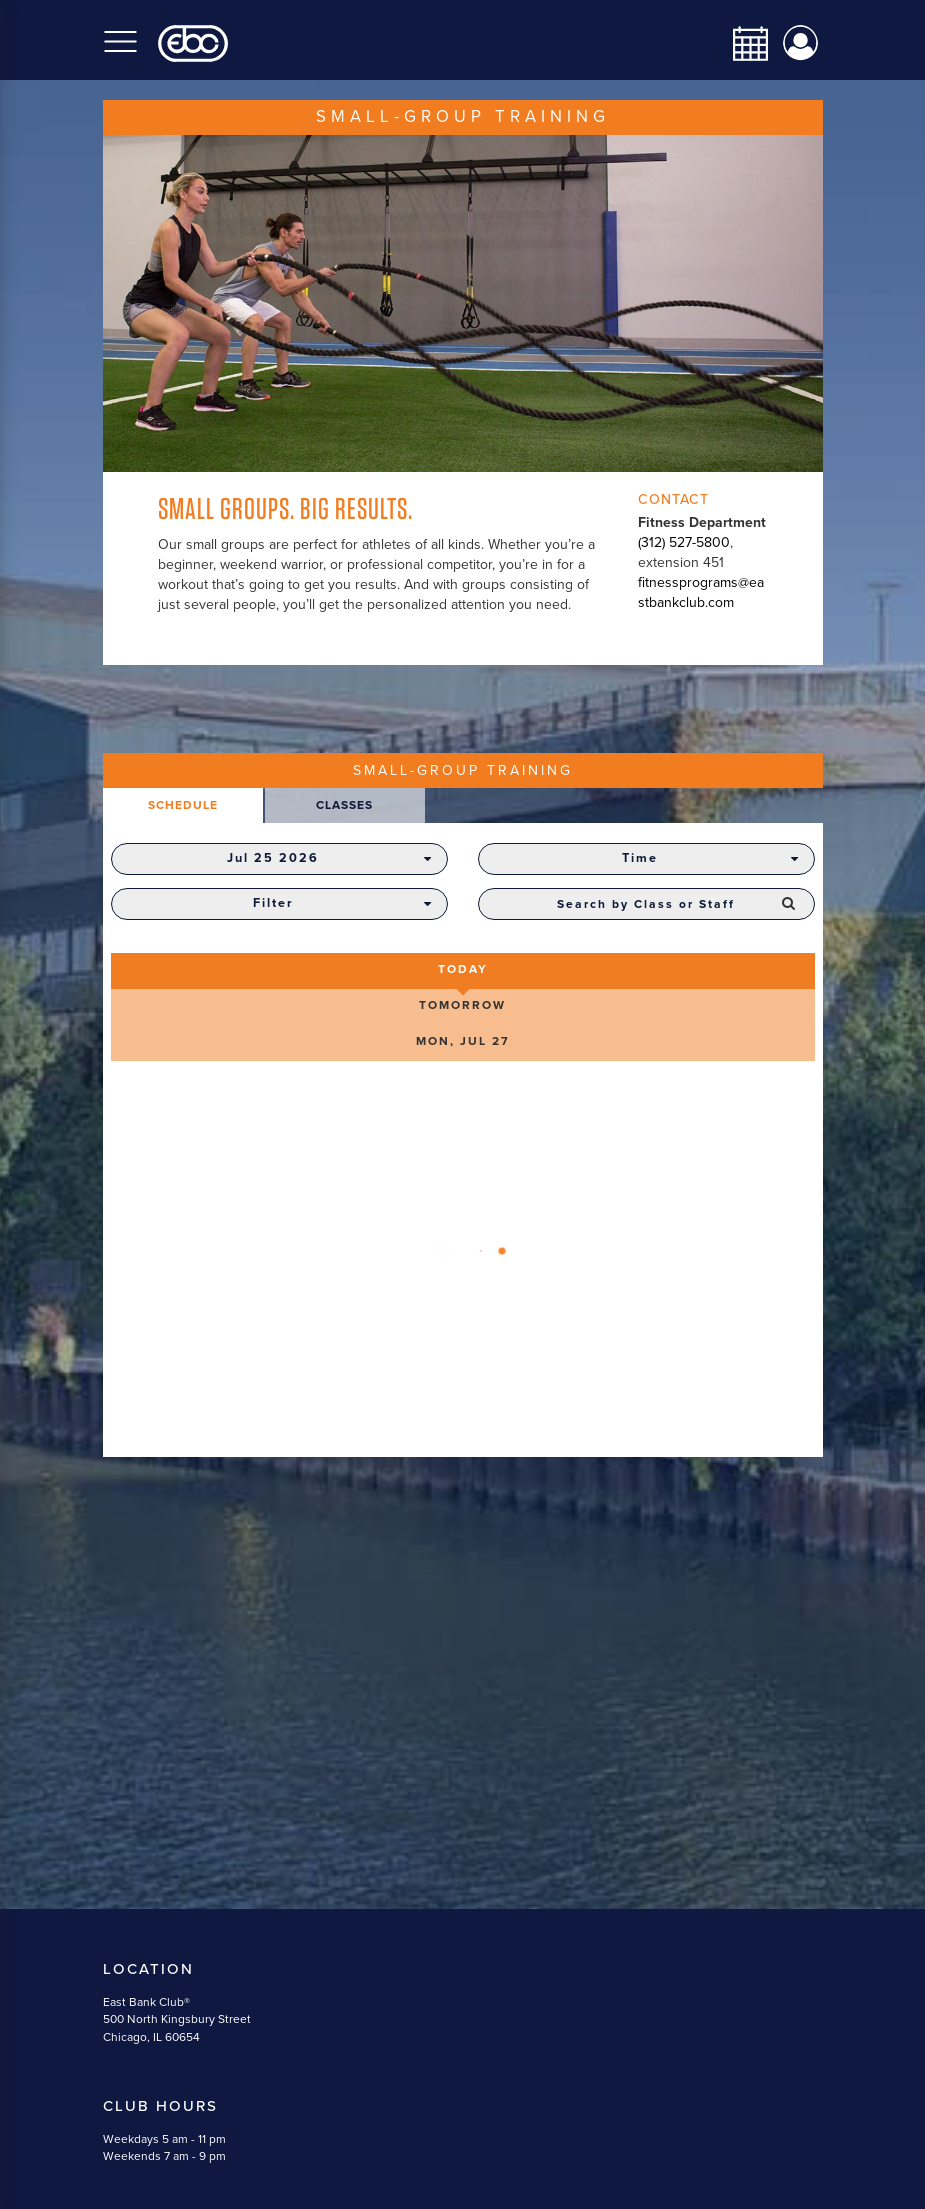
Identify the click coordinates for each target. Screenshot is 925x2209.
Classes (344, 805)
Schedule (183, 805)
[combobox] (646, 904)
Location (148, 1969)
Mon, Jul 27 (463, 1041)
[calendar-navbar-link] (743, 43)
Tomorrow (462, 1005)
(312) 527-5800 (684, 542)
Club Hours (160, 2106)
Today (463, 969)
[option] (463, 303)
